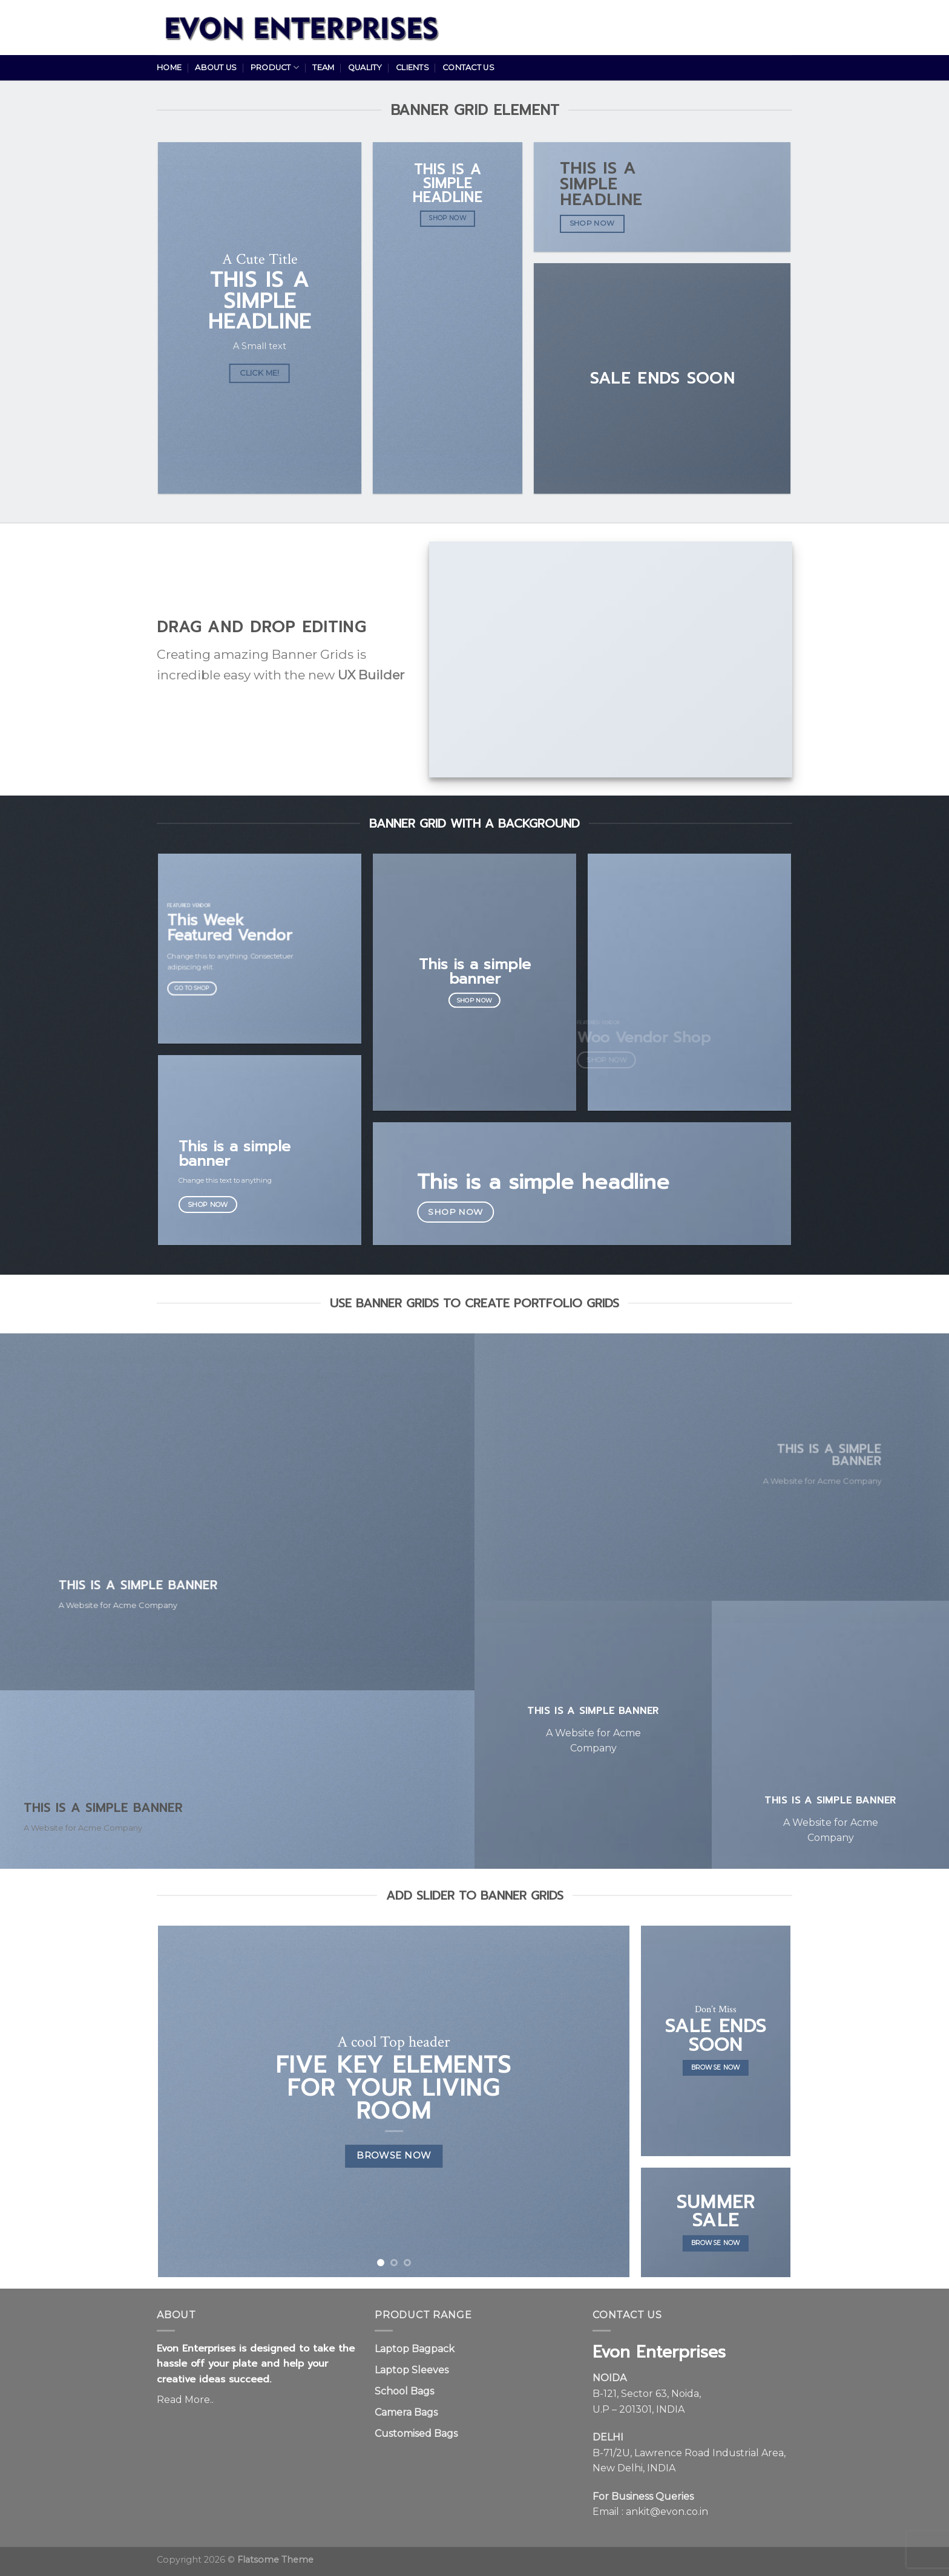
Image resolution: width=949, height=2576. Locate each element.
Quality (365, 67)
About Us (216, 67)
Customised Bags (416, 2433)
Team (323, 67)
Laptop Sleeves (411, 2370)
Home (169, 67)
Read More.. (185, 2399)
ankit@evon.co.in (667, 2511)
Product (275, 67)
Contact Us (468, 67)
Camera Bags (406, 2412)
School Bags (404, 2391)
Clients (412, 67)
